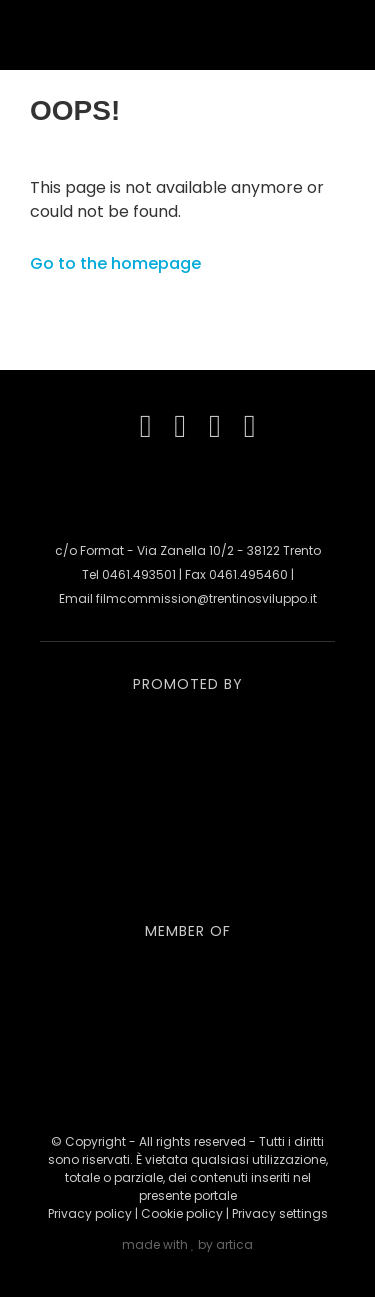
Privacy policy (90, 1213)
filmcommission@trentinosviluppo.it (206, 598)
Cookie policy (182, 1213)
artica (234, 1244)
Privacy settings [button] (280, 1213)
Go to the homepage (115, 263)
